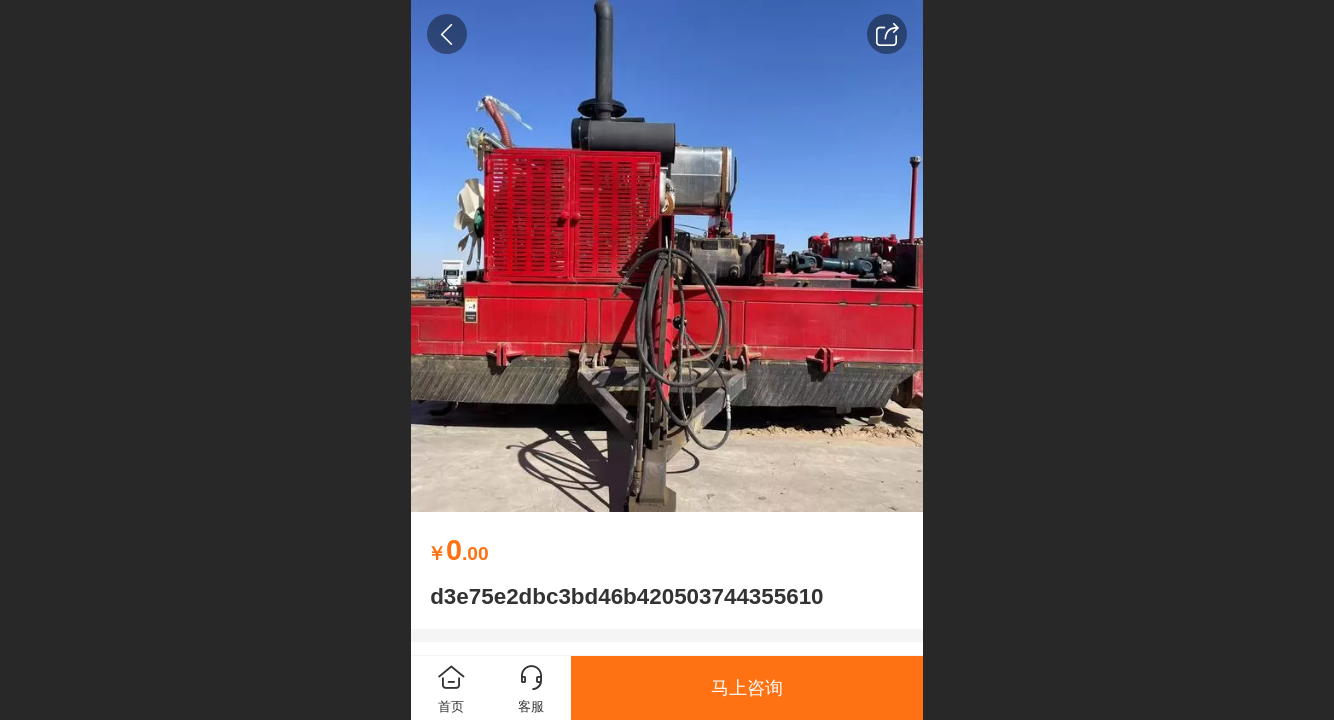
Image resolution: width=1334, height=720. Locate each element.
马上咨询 (747, 688)
